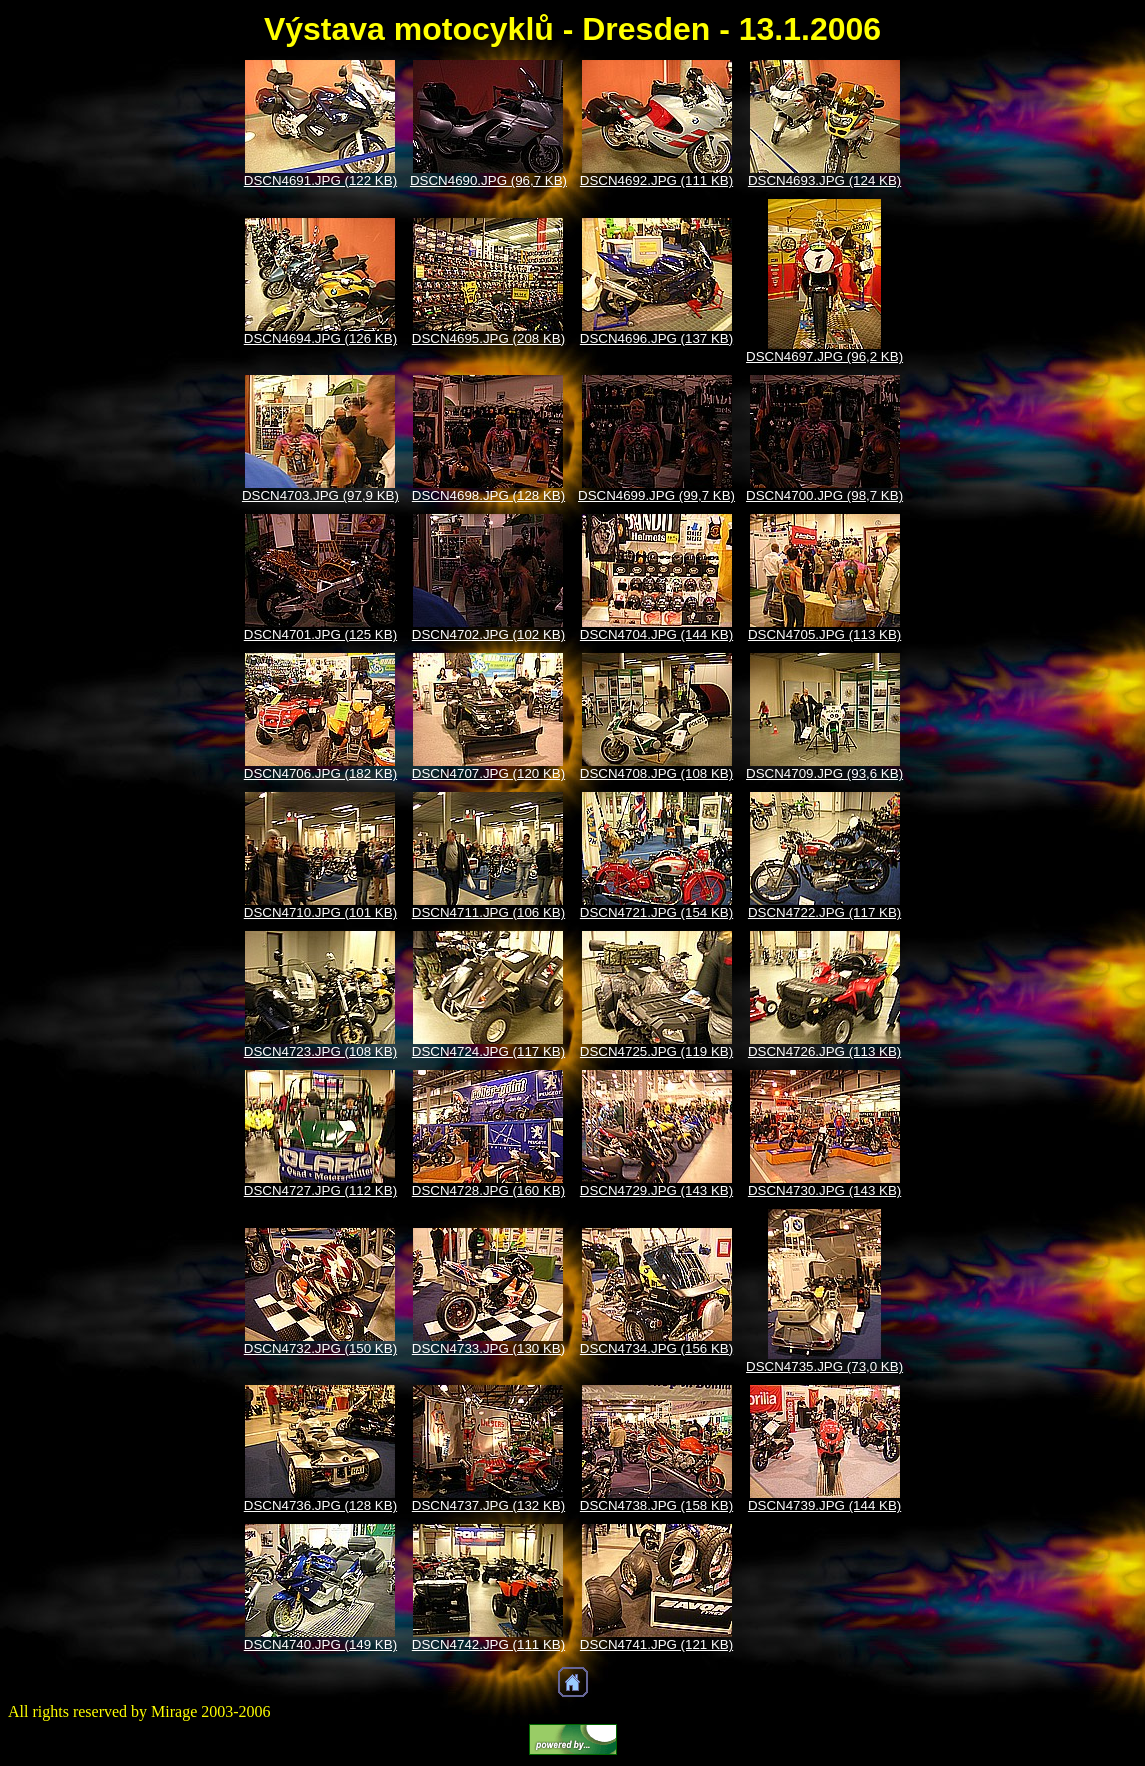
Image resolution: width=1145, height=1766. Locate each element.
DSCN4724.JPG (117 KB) (488, 1051)
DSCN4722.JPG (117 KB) (824, 912)
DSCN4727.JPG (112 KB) (320, 1190)
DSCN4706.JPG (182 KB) (320, 773)
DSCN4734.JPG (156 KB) (656, 1348)
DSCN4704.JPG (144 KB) (656, 634)
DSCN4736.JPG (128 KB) (320, 1505)
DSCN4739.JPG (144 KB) (824, 1505)
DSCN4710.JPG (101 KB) (320, 912)
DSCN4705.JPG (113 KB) (824, 634)
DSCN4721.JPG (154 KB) (656, 912)
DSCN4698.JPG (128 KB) (488, 495)
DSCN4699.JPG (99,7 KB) (656, 495)
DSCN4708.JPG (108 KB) (656, 773)
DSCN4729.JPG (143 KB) (656, 1190)
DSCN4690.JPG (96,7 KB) (488, 180)
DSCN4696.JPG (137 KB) (656, 338)
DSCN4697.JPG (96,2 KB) (824, 356)
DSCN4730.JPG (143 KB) (824, 1190)
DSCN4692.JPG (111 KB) (656, 180)
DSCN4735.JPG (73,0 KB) (824, 1366)
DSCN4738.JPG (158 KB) (656, 1505)
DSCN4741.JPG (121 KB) (656, 1644)
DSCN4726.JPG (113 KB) (824, 1051)
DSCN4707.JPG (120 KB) (488, 773)
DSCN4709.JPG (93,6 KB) (824, 773)
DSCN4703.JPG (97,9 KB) (320, 495)
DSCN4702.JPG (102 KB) (488, 634)
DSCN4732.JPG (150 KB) (320, 1348)
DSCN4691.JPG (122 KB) (320, 180)
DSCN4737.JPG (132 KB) (488, 1505)
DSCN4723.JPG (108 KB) (320, 1051)
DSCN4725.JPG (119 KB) (656, 1051)
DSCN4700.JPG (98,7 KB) (824, 495)
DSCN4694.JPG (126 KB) (320, 338)
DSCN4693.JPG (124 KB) (824, 180)
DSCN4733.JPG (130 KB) (488, 1348)
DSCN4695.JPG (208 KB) (488, 338)
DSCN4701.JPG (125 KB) (320, 634)
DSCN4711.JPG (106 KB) (488, 912)
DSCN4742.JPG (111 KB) (488, 1644)
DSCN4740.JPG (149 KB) (320, 1644)
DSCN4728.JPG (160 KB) (488, 1190)
